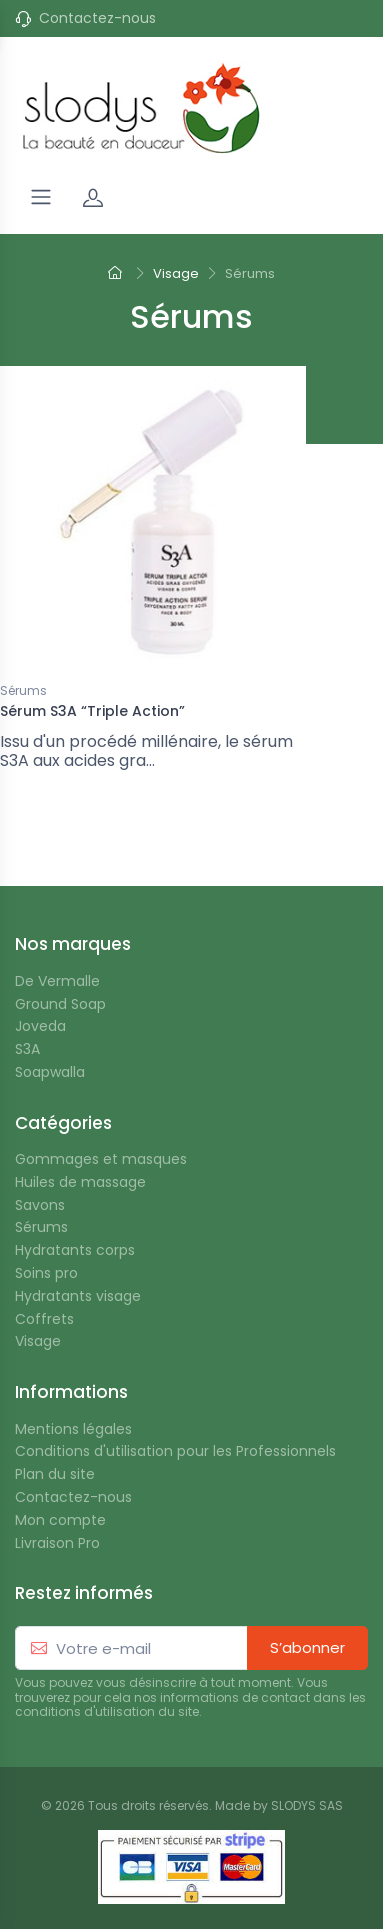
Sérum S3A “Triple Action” (92, 711)
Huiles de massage (80, 1182)
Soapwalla (50, 1072)
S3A (27, 1049)
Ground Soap (60, 1004)
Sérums (23, 691)
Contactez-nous (97, 18)
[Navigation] (41, 197)
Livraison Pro (57, 1543)
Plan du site (55, 1474)
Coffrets (44, 1319)
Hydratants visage (78, 1296)
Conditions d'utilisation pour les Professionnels (175, 1451)
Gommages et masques (101, 1159)
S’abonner (307, 1647)
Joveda (40, 1026)
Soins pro (46, 1273)
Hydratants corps (75, 1250)
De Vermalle (57, 981)
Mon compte (60, 1520)
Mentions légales (73, 1429)
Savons (40, 1205)
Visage (38, 1341)
